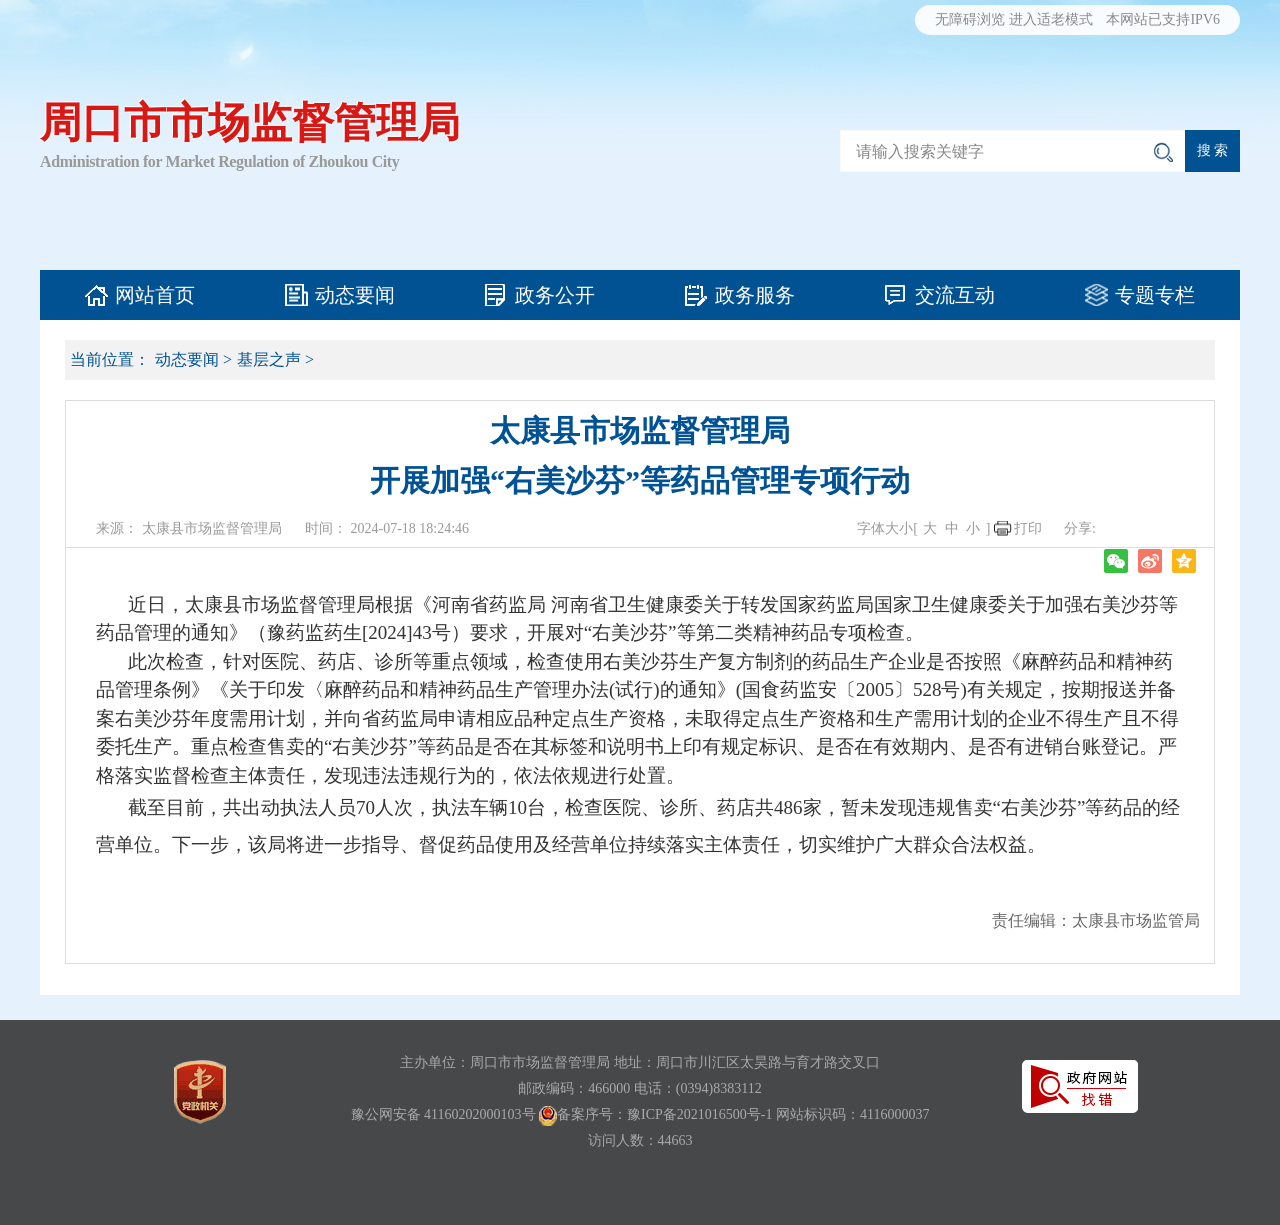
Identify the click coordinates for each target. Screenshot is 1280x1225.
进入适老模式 (1051, 19)
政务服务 (755, 295)
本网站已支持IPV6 (1163, 19)
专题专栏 (1155, 295)
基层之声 (269, 359)
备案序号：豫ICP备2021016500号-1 (664, 1114)
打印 (1028, 528)
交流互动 (955, 295)
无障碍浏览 (970, 19)
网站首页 (155, 295)
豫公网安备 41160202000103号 (443, 1114)
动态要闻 (355, 295)
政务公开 (555, 295)
